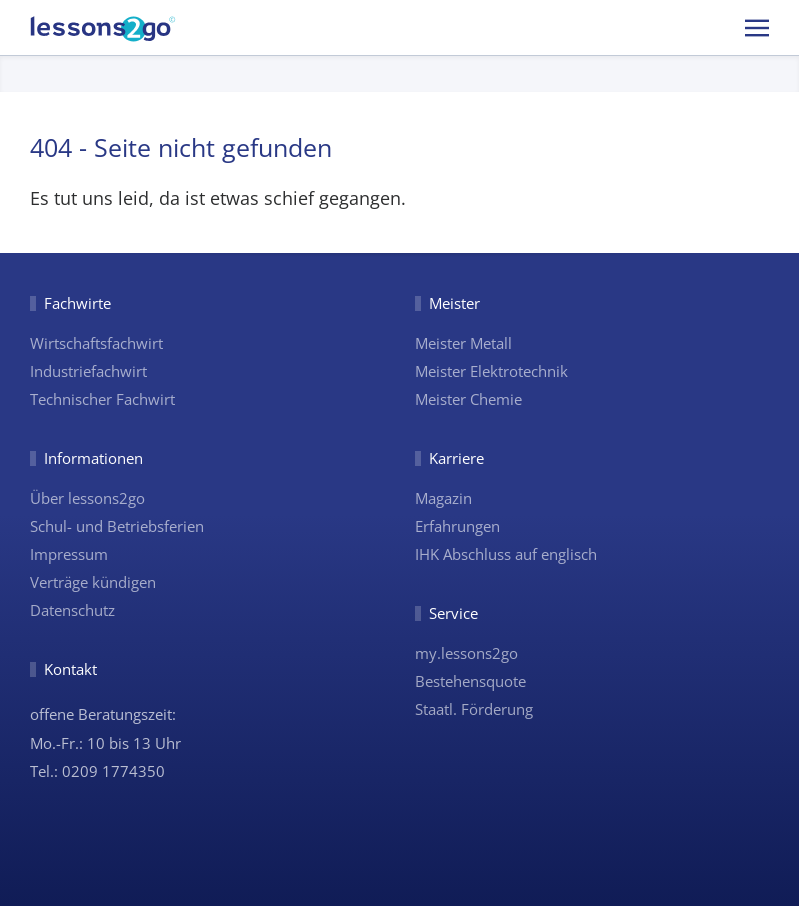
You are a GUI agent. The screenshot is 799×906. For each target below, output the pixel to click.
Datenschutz (72, 610)
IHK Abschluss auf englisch (506, 554)
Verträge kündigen (93, 582)
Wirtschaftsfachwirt (96, 343)
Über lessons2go (87, 498)
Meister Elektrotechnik (491, 371)
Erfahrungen (457, 526)
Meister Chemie (468, 399)
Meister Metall (463, 343)
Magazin (443, 498)
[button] (756, 27)
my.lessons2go (466, 653)
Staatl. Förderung (474, 709)
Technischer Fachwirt (102, 399)
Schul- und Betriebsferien (117, 526)
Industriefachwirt (88, 371)
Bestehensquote (470, 681)
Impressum (69, 554)
